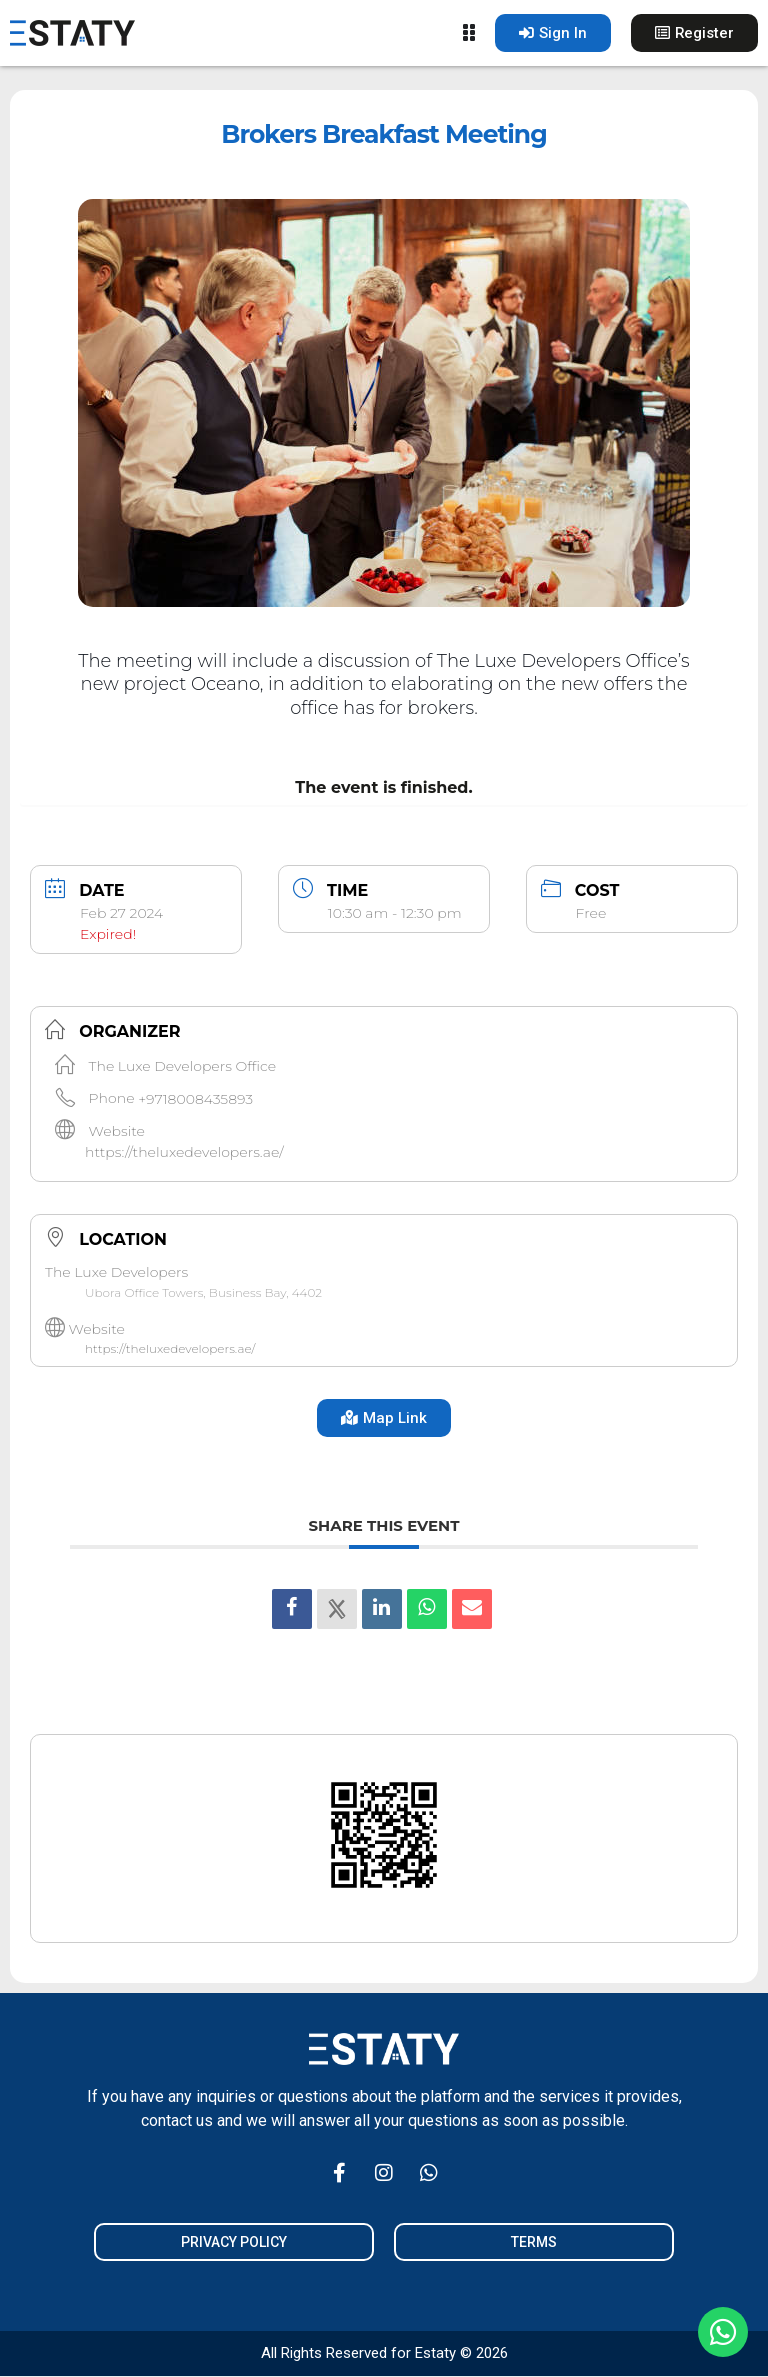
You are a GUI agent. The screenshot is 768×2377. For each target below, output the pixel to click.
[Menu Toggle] (467, 33)
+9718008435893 (195, 1098)
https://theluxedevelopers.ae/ (184, 1152)
